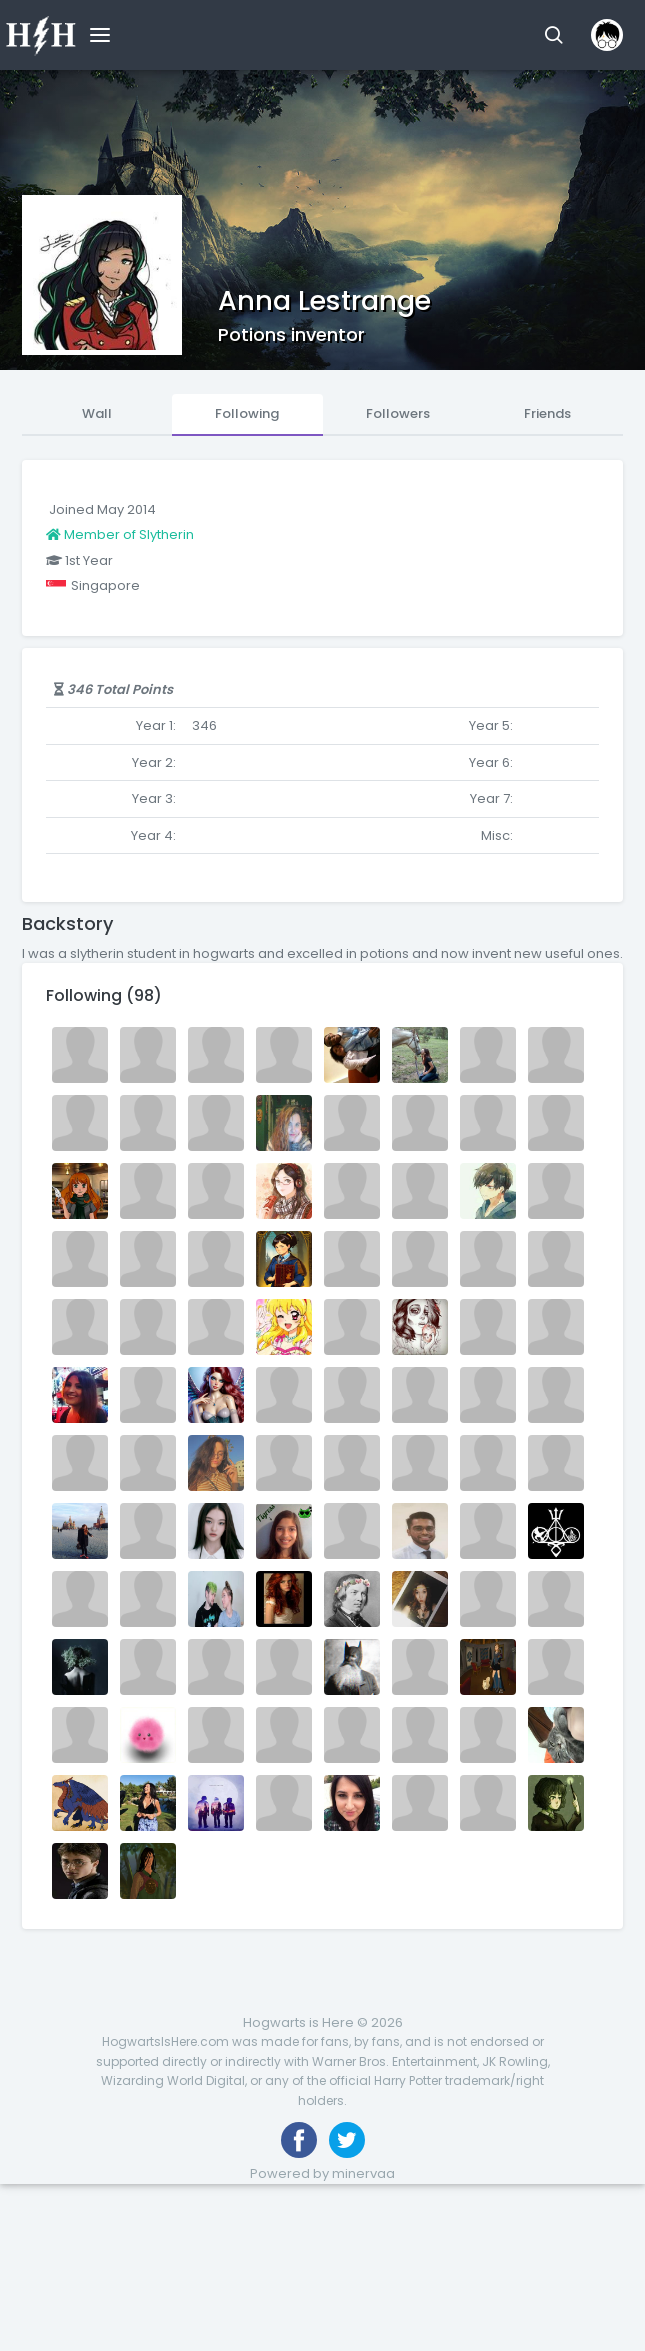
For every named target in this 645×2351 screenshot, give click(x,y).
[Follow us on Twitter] (347, 2140)
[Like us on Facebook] (299, 2140)
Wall (97, 413)
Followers (398, 413)
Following (247, 413)
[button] (553, 35)
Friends (547, 413)
